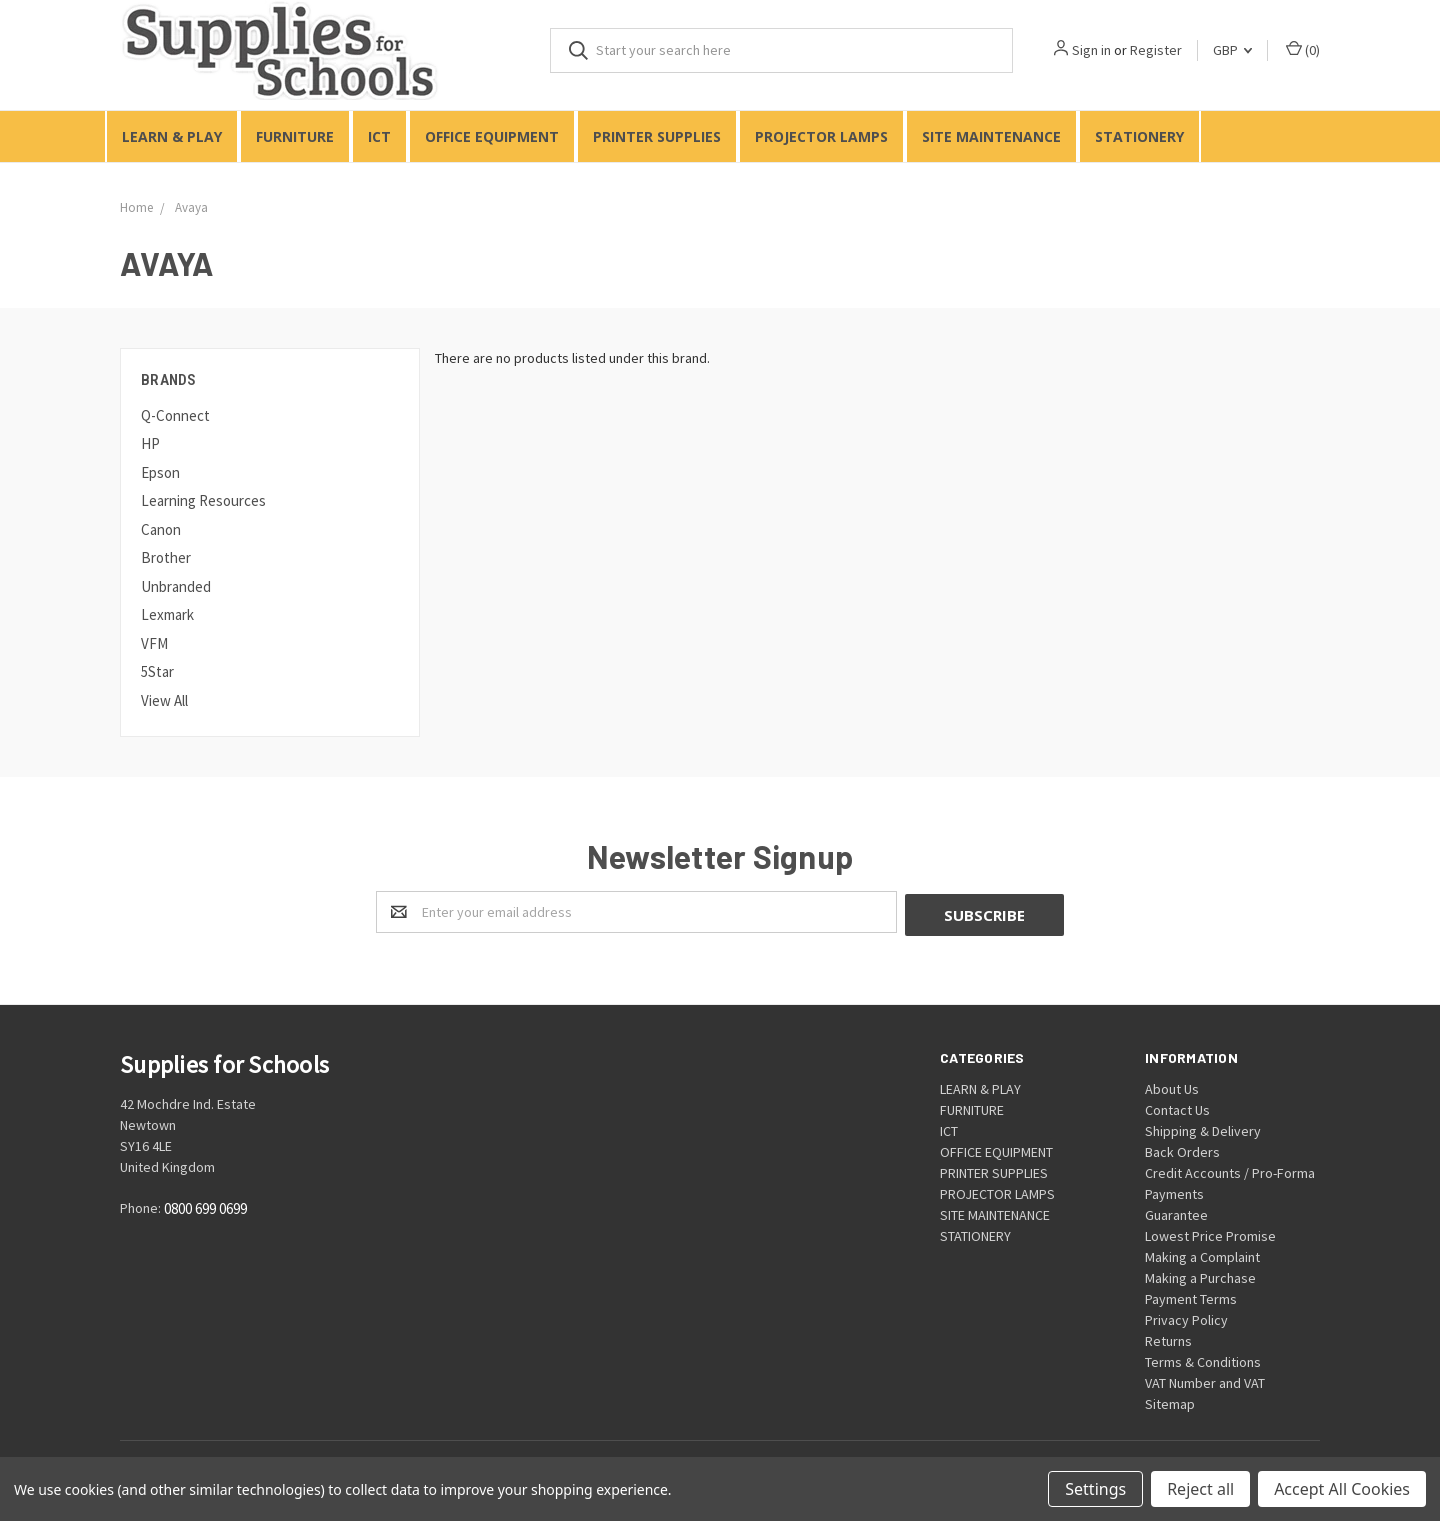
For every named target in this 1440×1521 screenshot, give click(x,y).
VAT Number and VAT (1205, 1380)
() (1303, 49)
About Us (1172, 1086)
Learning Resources (203, 500)
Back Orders (1182, 1149)
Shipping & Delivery (1203, 1128)
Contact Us (1177, 1107)
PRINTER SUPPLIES (657, 136)
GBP (1232, 50)
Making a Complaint (1202, 1254)
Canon (161, 529)
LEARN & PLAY (172, 136)
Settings (1095, 1489)
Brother (166, 557)
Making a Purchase (1200, 1275)
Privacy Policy (1186, 1317)
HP (150, 443)
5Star (157, 671)
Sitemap (1170, 1401)
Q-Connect (175, 415)
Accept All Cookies (1342, 1489)
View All (164, 700)
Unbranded (176, 586)
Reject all (1200, 1489)
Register (1156, 50)
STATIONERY (1139, 136)
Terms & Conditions (1203, 1359)
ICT (379, 136)
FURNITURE (295, 136)
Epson (160, 472)
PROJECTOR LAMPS (821, 136)
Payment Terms (1191, 1296)
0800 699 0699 (205, 1206)
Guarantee (1176, 1212)
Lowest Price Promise (1210, 1233)
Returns (1168, 1338)
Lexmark (167, 614)
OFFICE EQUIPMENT (492, 136)
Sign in (1091, 50)
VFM (154, 643)
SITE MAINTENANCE (991, 136)
